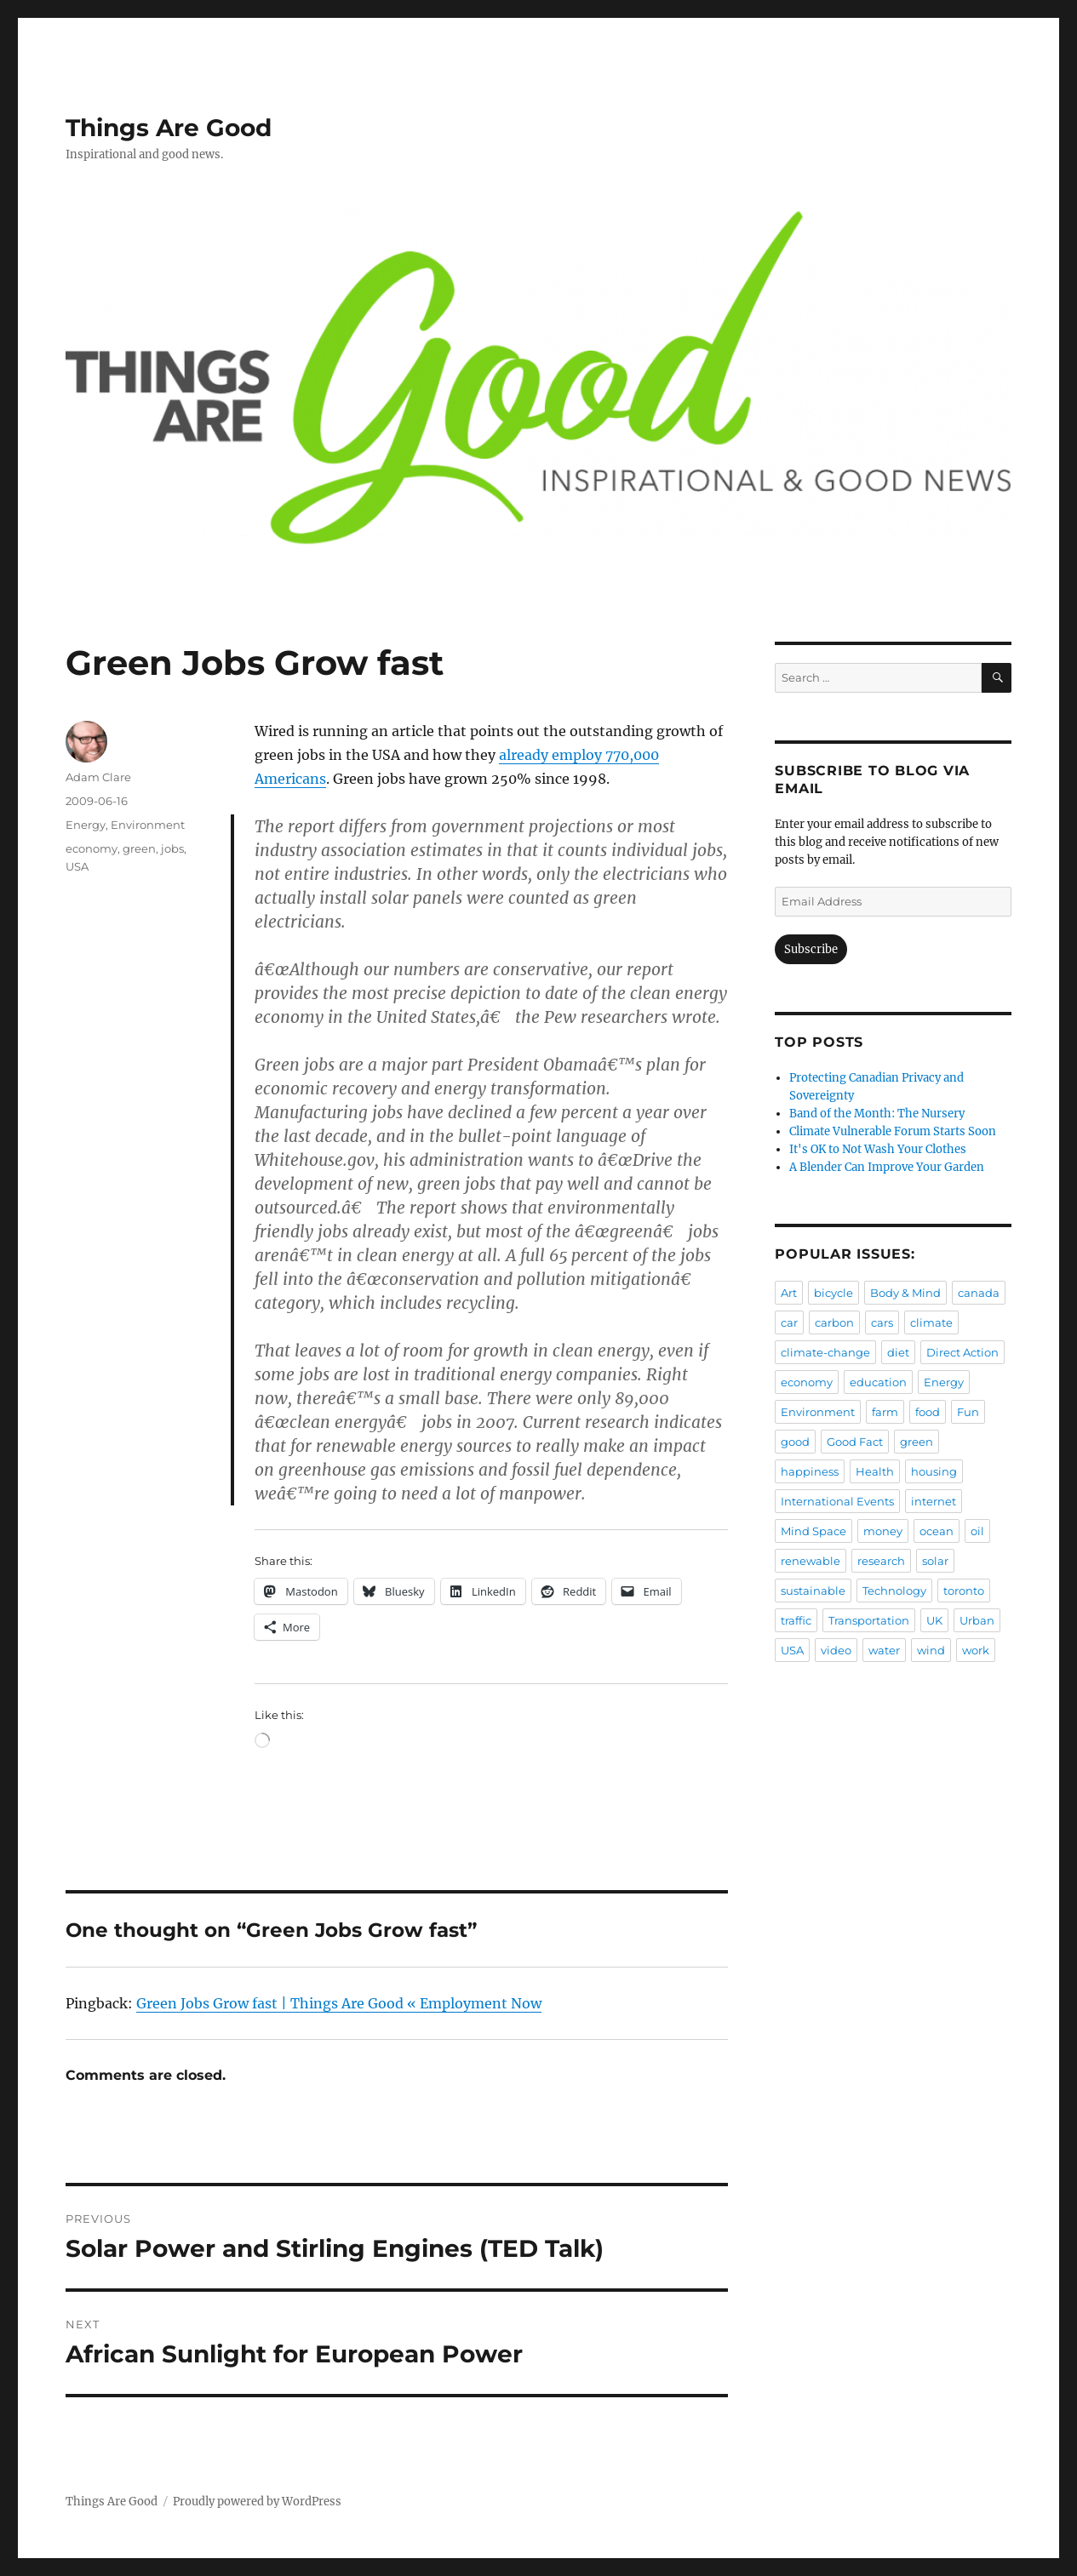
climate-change (825, 1352)
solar (935, 1561)
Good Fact (855, 1441)
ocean (936, 1531)
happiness (810, 1471)
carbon (834, 1322)
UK (934, 1620)
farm (885, 1412)
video (836, 1650)
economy (91, 848)
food (927, 1412)
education (878, 1382)
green (139, 848)
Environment (148, 824)
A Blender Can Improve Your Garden (886, 1167)
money (882, 1531)
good (795, 1441)
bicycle (833, 1292)
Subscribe (811, 949)
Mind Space (813, 1531)
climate (931, 1322)
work (975, 1650)
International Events (837, 1501)
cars (882, 1322)
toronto (963, 1590)
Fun (968, 1412)
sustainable (813, 1590)
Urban (977, 1620)
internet (933, 1501)
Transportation (868, 1620)
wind (931, 1650)
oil (977, 1531)
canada (979, 1292)
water (884, 1650)
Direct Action (962, 1352)
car (789, 1322)
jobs (172, 848)
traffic (796, 1620)
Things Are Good (169, 127)
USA (77, 866)
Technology (894, 1590)
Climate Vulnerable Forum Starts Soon (892, 1131)
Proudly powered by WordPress (257, 2501)
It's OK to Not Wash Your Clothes (877, 1149)
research (881, 1561)
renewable (810, 1561)
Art (789, 1292)
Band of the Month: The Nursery (877, 1113)
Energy (86, 824)
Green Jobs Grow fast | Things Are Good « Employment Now (338, 2003)
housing (934, 1471)
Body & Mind (905, 1292)
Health (875, 1471)
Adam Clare (98, 777)
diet (898, 1352)
